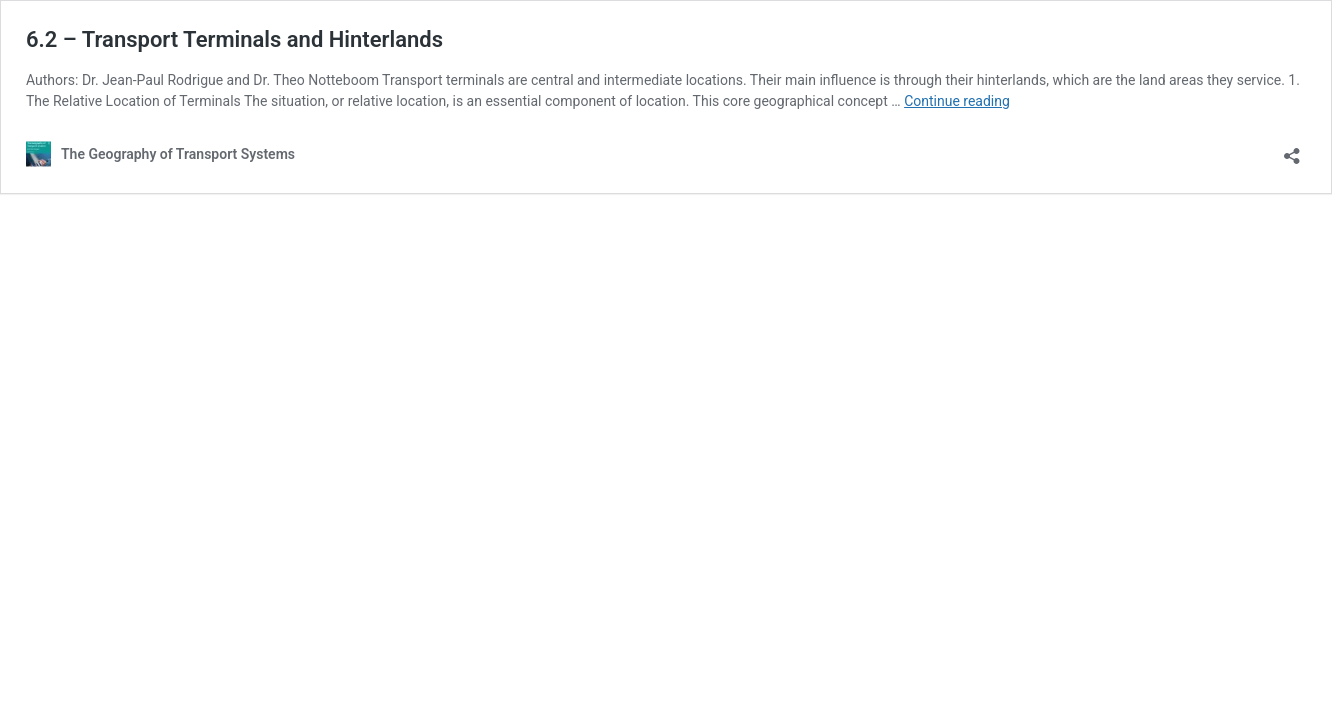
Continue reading (957, 101)
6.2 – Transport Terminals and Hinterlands (234, 39)
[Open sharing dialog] (1292, 149)
